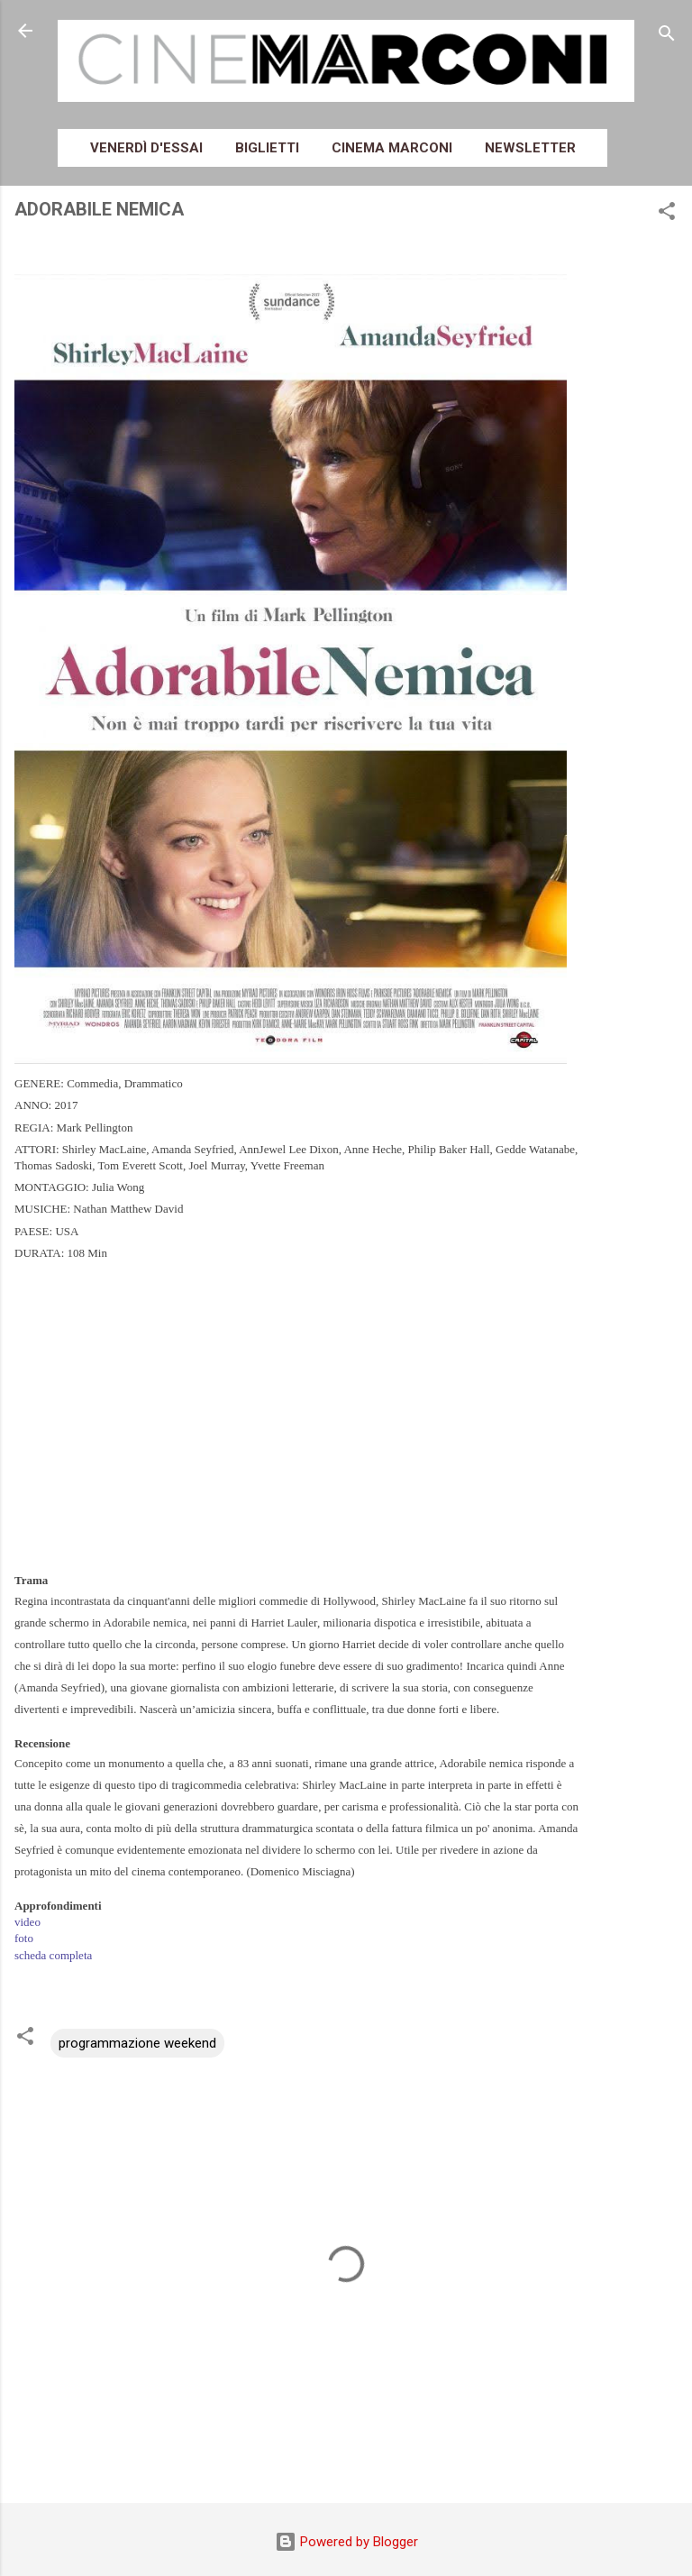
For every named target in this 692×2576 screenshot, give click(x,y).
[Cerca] (667, 36)
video (27, 1922)
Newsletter (530, 148)
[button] (667, 214)
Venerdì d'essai (146, 148)
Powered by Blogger (346, 2542)
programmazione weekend (137, 2043)
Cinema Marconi (392, 148)
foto (23, 1938)
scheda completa (53, 1955)
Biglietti (267, 148)
